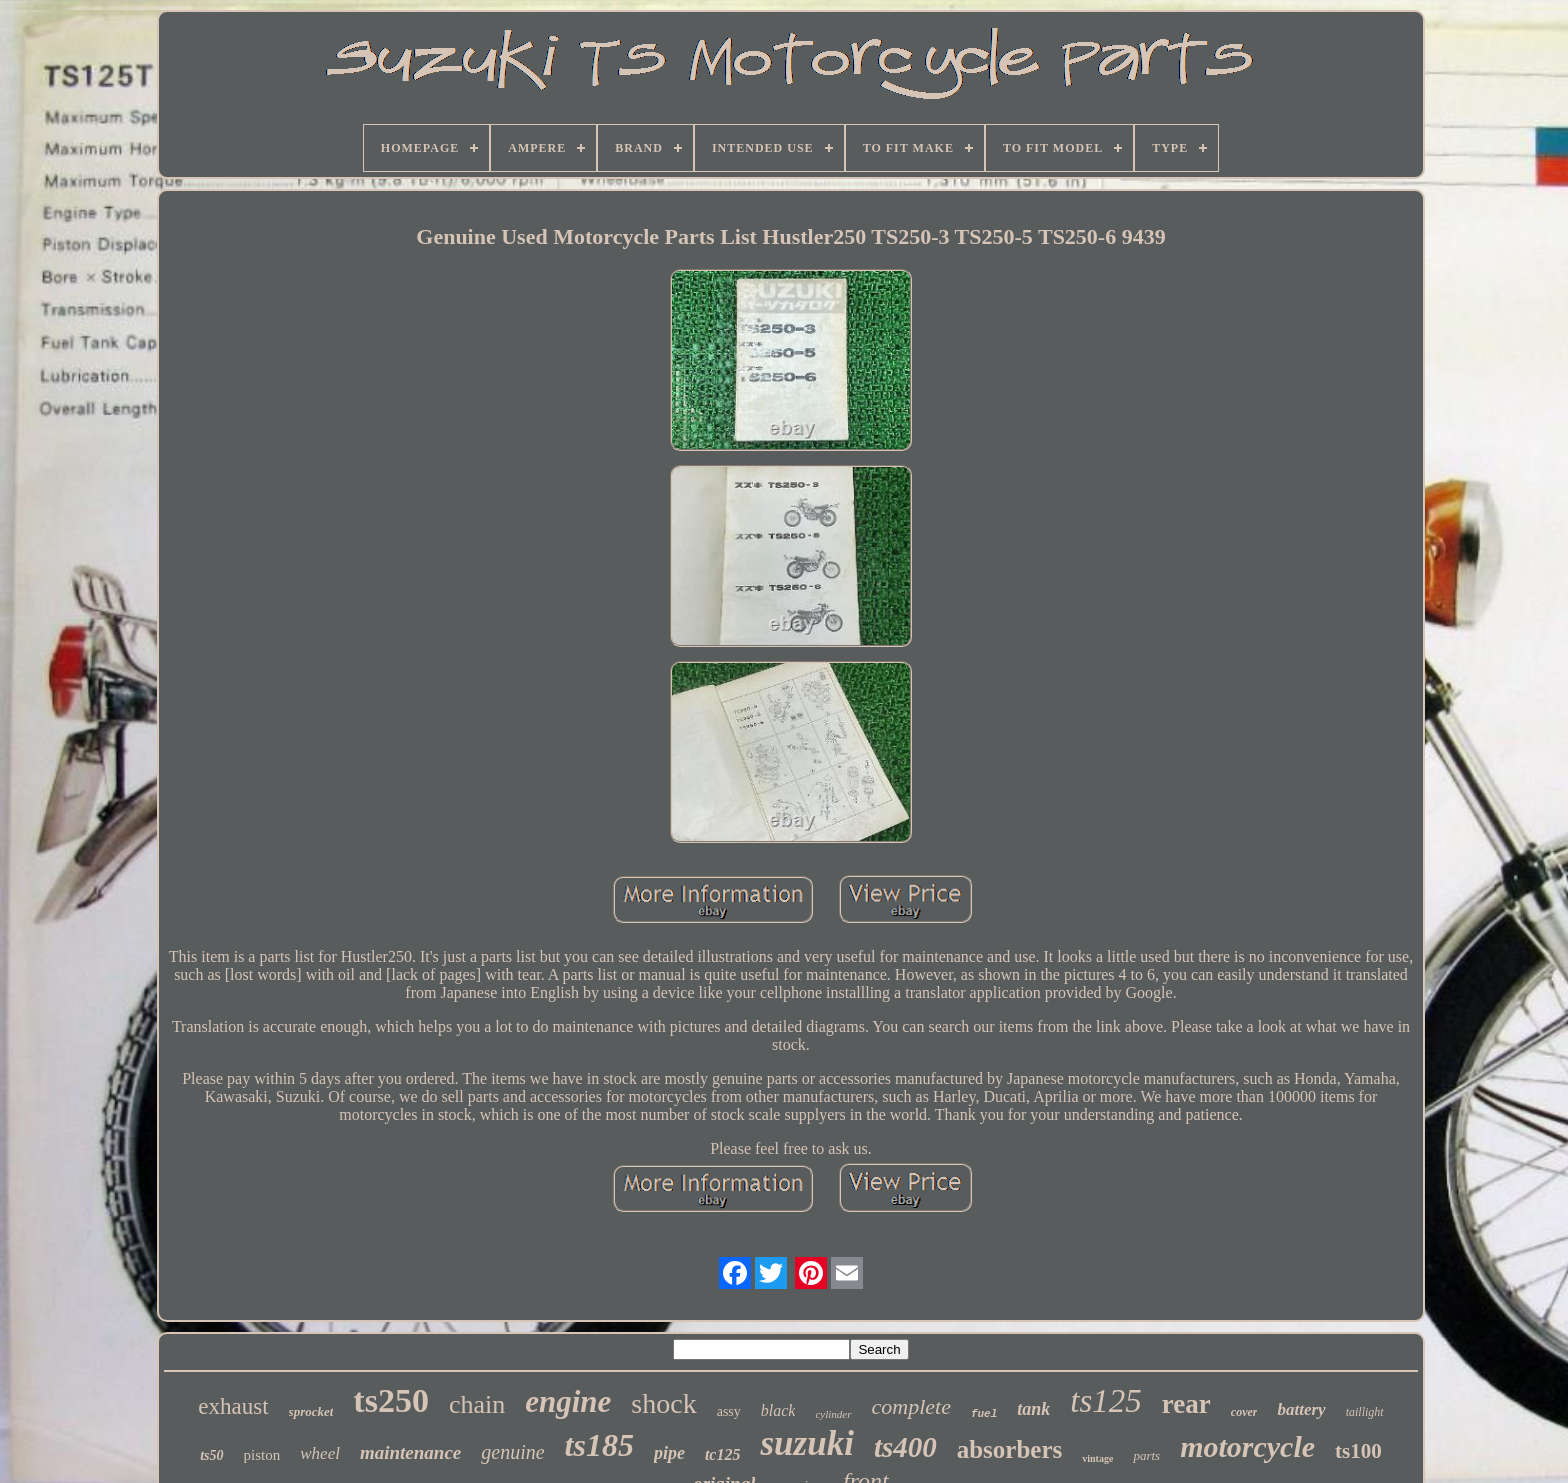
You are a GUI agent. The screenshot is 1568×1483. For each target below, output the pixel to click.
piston (262, 1455)
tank (1033, 1409)
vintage (1097, 1458)
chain (477, 1404)
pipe (669, 1453)
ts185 (599, 1445)
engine (568, 1401)
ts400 (905, 1447)
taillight (1365, 1412)
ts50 (211, 1455)
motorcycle (1247, 1446)
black (778, 1410)
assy (729, 1411)
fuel (984, 1414)
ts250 (391, 1400)
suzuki (806, 1443)
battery (1301, 1409)
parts (1146, 1455)
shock (663, 1403)
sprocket (311, 1411)
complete (911, 1406)
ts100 (1358, 1451)
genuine (512, 1452)
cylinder (833, 1414)
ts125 (1106, 1401)
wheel (320, 1453)
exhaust (233, 1406)
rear (1186, 1404)
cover (1244, 1412)
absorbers (1010, 1449)
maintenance (410, 1452)
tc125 (723, 1454)
